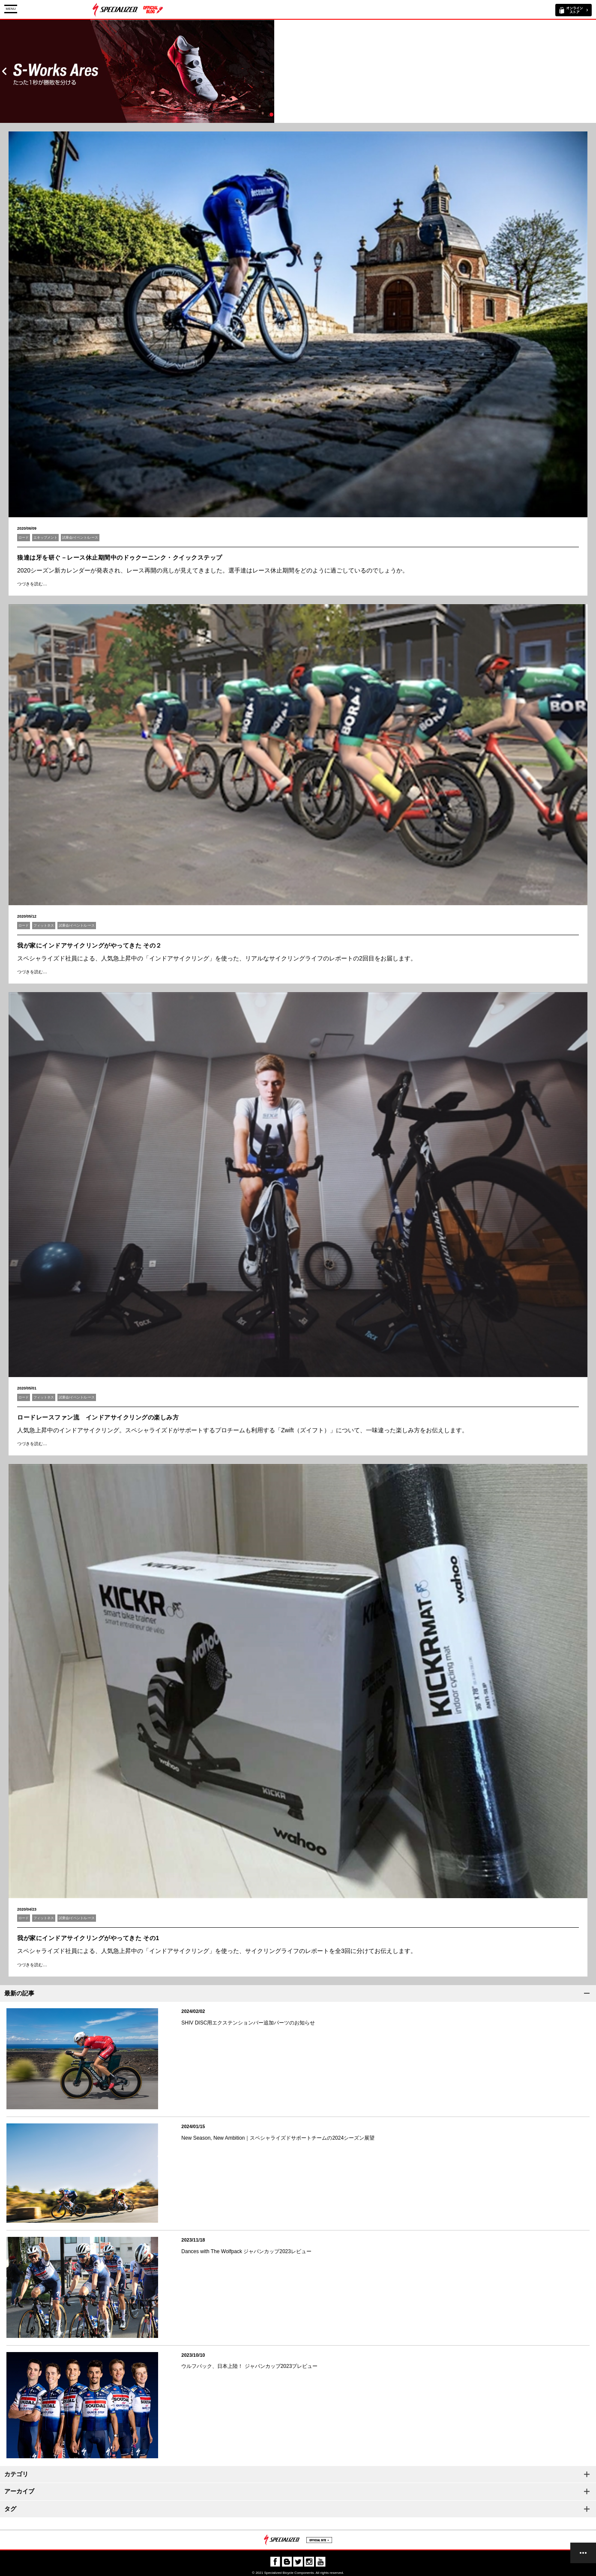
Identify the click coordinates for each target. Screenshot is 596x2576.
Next (591, 71)
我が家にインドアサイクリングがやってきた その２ (89, 945)
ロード (23, 538)
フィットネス (43, 925)
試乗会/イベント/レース (80, 538)
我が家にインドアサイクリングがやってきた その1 (88, 1938)
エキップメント (45, 538)
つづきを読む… (32, 583)
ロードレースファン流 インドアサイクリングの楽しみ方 (98, 1417)
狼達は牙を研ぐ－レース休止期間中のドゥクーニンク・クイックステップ (119, 557)
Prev (4, 71)
